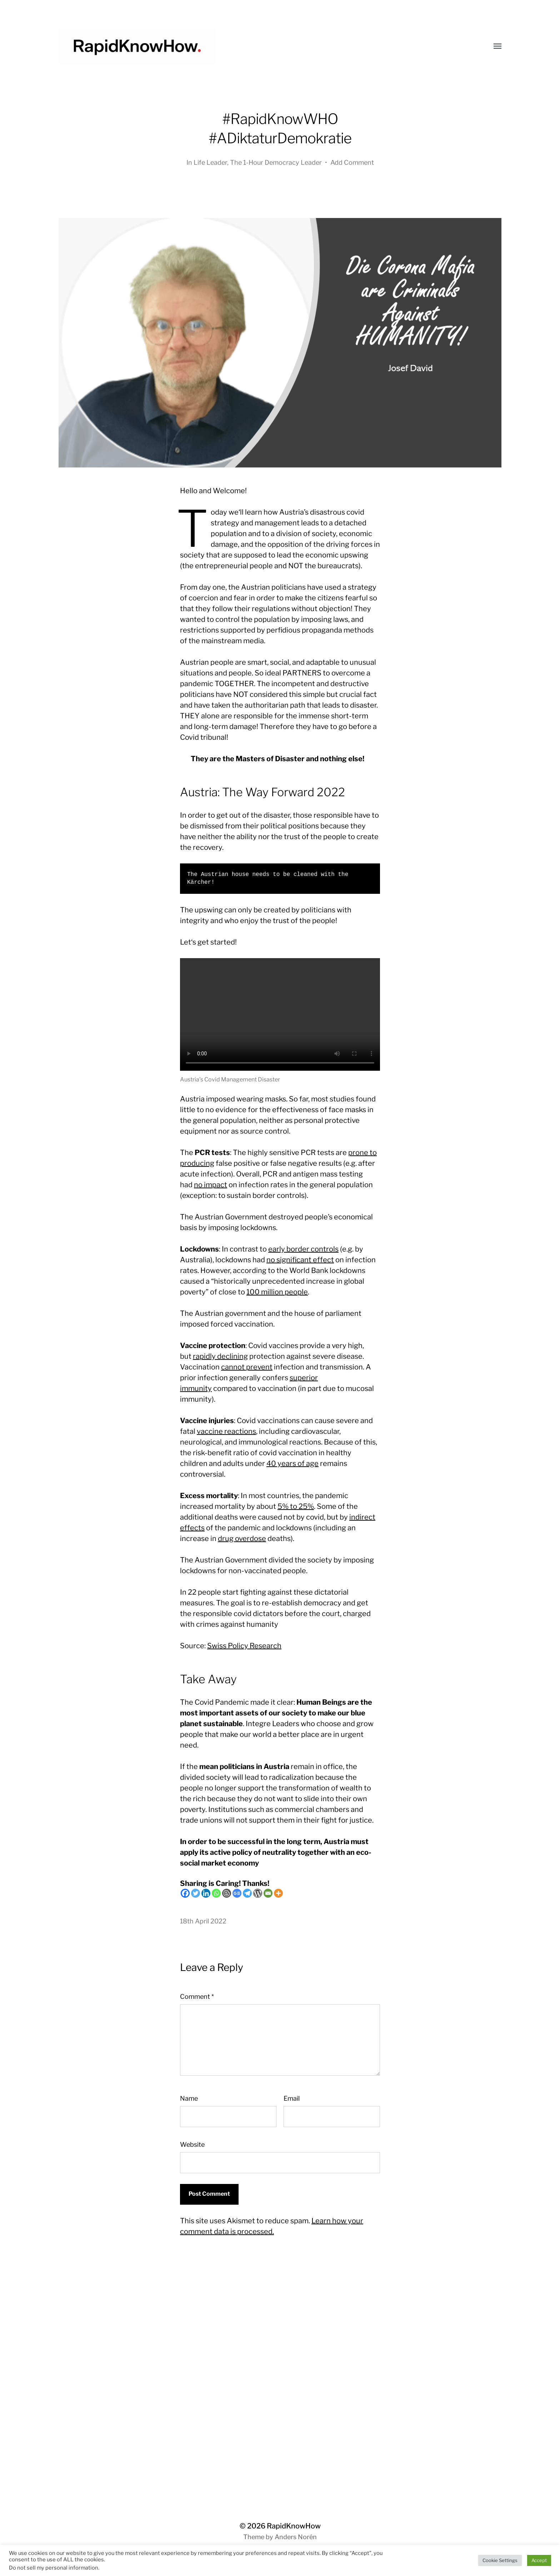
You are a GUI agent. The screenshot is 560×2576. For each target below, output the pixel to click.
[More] (278, 1893)
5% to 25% (296, 1506)
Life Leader (210, 162)
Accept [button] (539, 2560)
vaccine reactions (226, 1431)
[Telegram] (247, 1893)
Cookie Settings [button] (500, 2560)
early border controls (303, 1249)
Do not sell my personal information (53, 2568)
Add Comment (352, 162)
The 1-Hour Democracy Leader (276, 162)
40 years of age (292, 1463)
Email (292, 2098)
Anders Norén (296, 2537)
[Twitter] (195, 1893)
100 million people (277, 1292)
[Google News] (236, 1893)
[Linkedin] (205, 1893)
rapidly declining (220, 1356)
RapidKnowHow (294, 2526)
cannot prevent (246, 1367)
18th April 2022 (203, 1921)
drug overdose (242, 1538)
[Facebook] (185, 1893)
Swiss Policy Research (244, 1645)
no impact (210, 1184)
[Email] (268, 1893)
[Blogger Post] (226, 1893)
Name (189, 2098)
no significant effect (300, 1259)
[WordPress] (257, 1893)
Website (192, 2144)
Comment (197, 1996)
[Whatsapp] (216, 1893)
